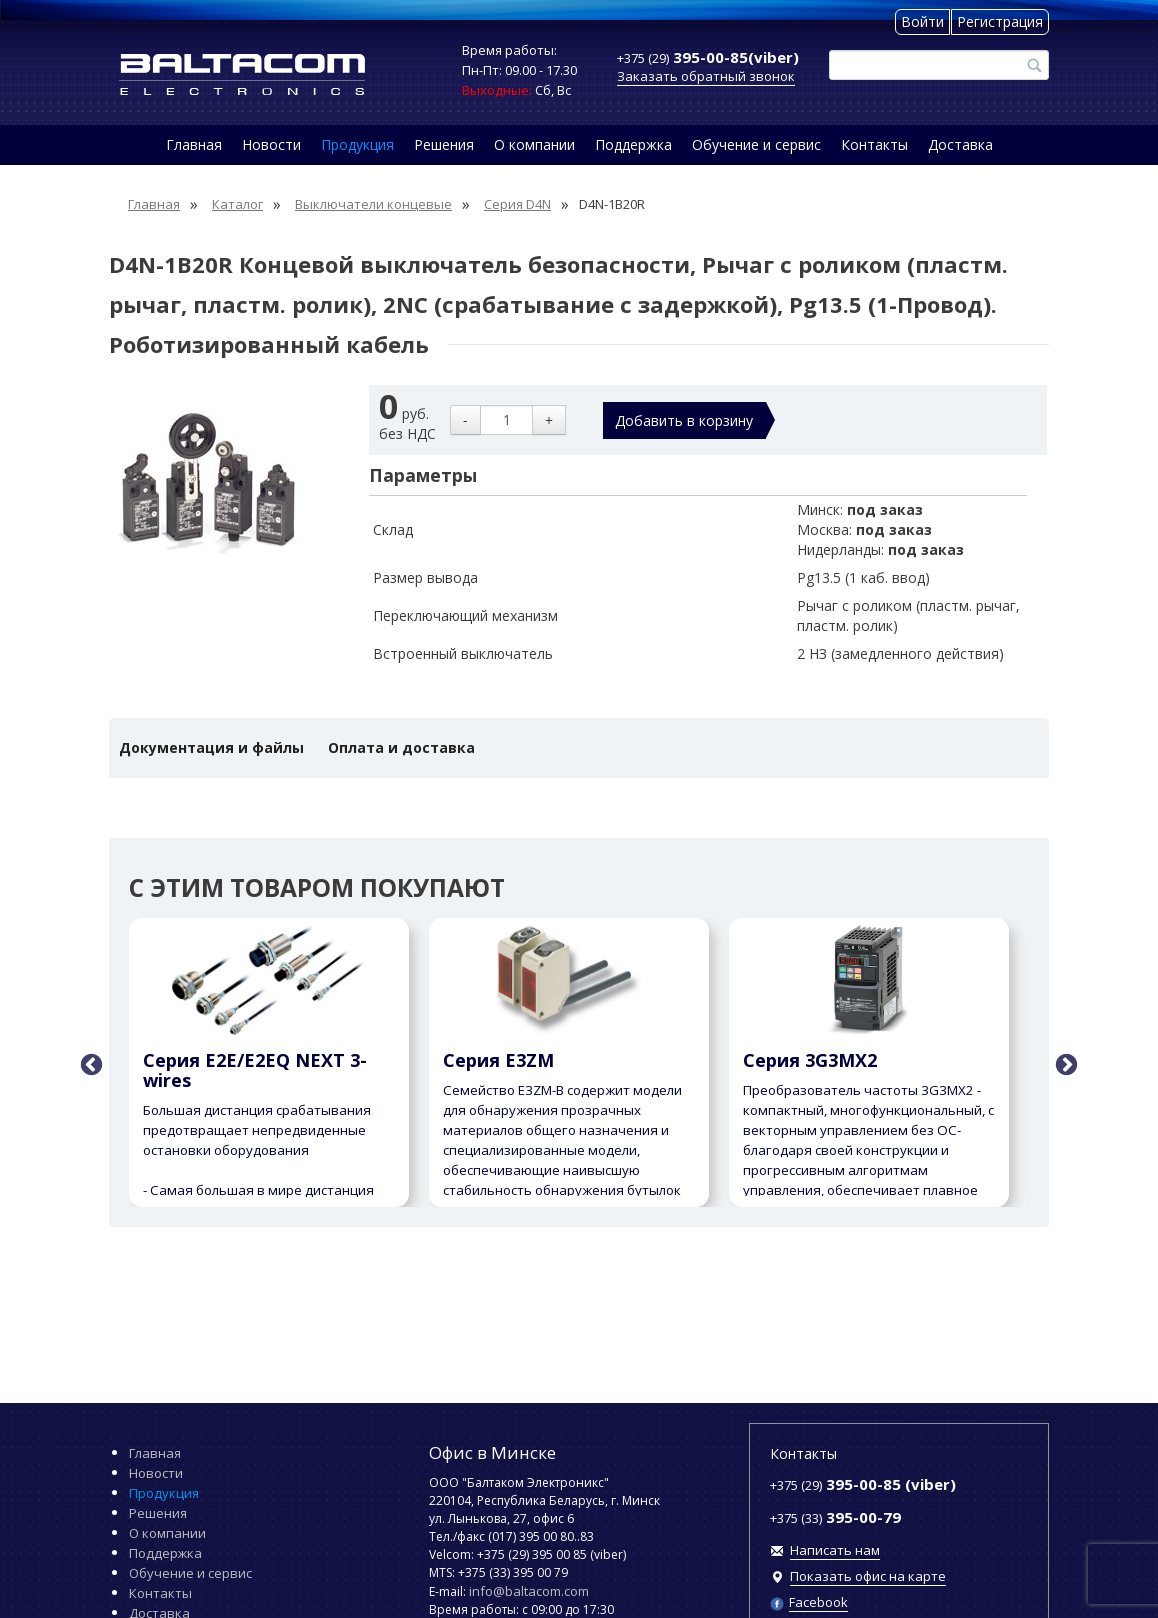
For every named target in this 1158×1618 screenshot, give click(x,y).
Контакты (874, 144)
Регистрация (1000, 21)
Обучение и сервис (756, 144)
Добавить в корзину (684, 420)
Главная (194, 144)
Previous (89, 1063)
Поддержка (633, 144)
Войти (922, 21)
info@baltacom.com (529, 1591)
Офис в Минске (492, 1452)
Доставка (960, 144)
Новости (271, 144)
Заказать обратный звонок (706, 76)
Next (1064, 1063)
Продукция (357, 144)
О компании (534, 144)
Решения (444, 144)
